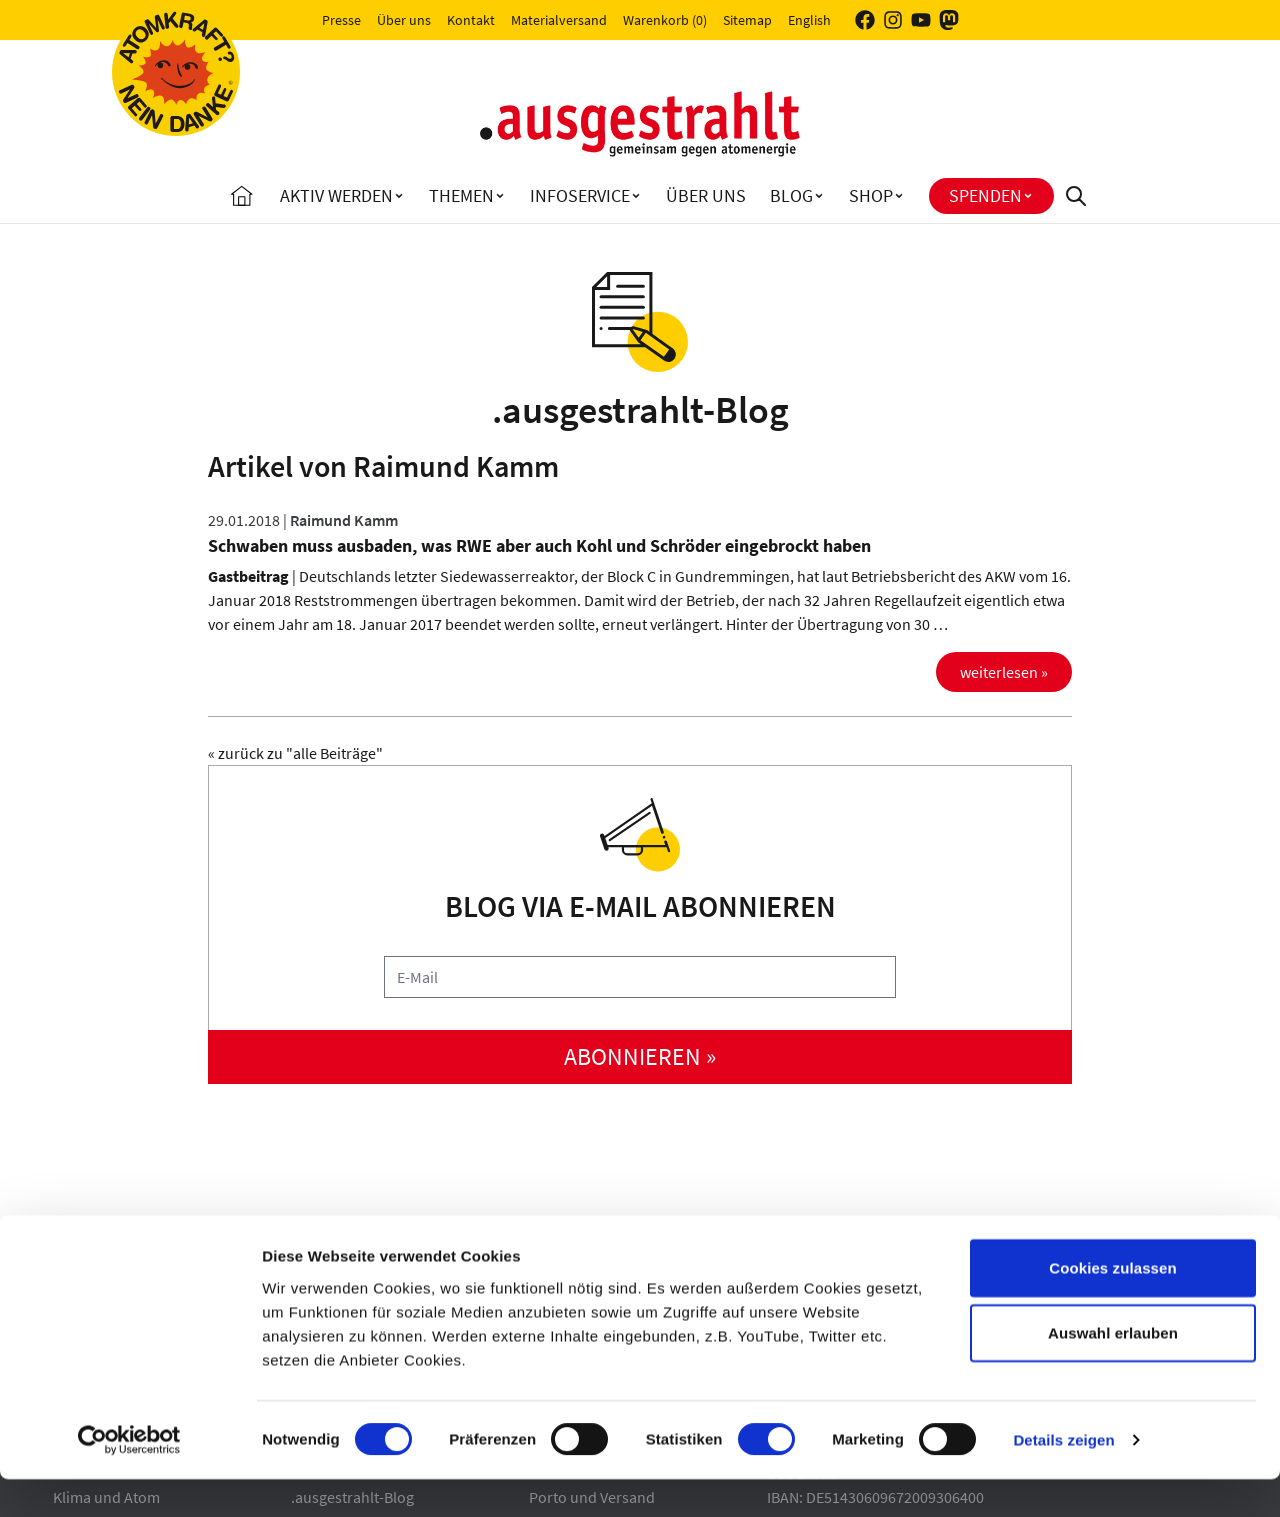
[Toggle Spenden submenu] (1028, 196)
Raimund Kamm (344, 520)
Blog (791, 195)
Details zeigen (1063, 1477)
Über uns (404, 20)
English (809, 20)
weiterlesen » (1004, 672)
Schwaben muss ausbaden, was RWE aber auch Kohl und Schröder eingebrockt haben (539, 545)
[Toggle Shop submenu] (899, 196)
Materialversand (559, 20)
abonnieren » (640, 1056)
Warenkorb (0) (665, 20)
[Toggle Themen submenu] (500, 196)
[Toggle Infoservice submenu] (636, 196)
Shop (871, 195)
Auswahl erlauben (1113, 1370)
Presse (341, 20)
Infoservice (580, 195)
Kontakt (471, 20)
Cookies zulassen (1112, 1304)
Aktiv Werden (336, 195)
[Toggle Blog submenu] (819, 196)
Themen (461, 195)
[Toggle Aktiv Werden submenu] (399, 196)
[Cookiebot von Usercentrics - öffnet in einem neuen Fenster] (129, 1478)
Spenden (985, 195)
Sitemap (747, 20)
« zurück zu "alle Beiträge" (295, 753)
